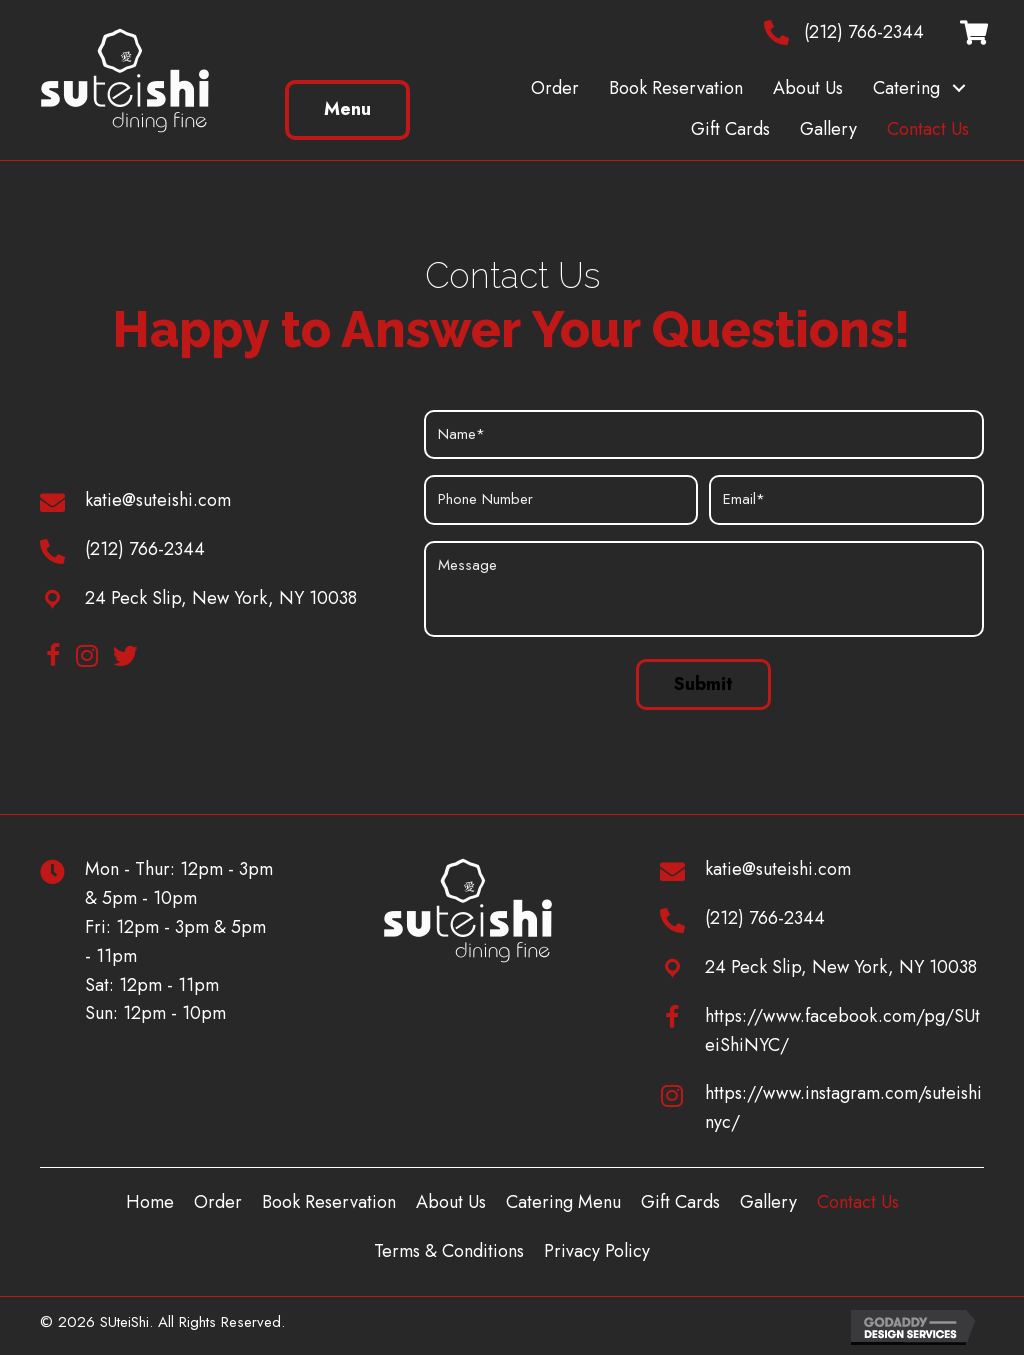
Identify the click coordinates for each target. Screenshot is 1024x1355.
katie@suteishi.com (158, 500)
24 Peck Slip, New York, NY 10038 (221, 598)
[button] (959, 88)
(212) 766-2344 (864, 32)
